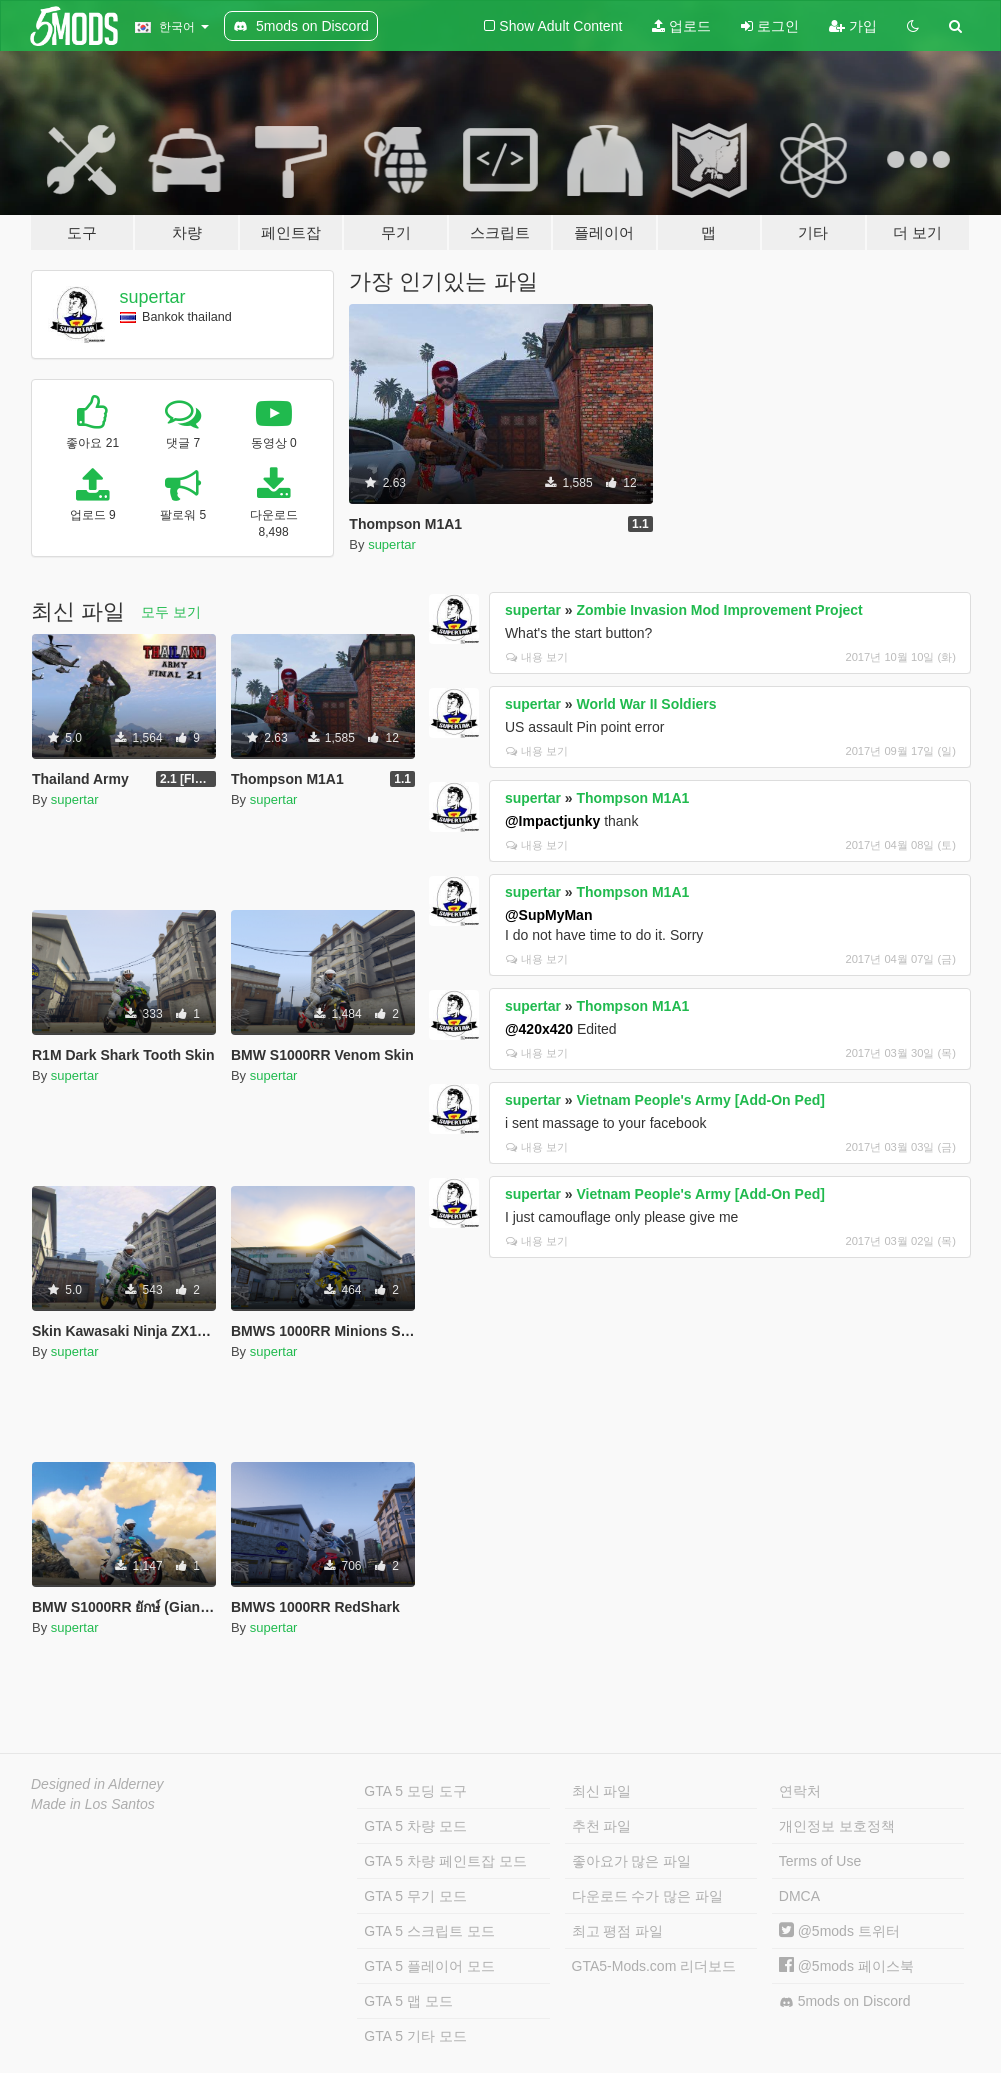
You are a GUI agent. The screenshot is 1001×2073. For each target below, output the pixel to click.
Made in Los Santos (93, 1804)
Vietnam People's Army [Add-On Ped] (701, 1100)
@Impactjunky (552, 821)
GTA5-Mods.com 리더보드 (654, 1966)
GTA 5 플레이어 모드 (429, 1966)
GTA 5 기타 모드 (415, 2036)
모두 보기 (171, 612)
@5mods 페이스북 (846, 1966)
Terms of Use (820, 1861)
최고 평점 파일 (618, 1931)
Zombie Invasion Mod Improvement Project (720, 610)
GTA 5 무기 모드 (415, 1896)
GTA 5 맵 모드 (408, 2001)
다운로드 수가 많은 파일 (648, 1896)
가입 (853, 26)
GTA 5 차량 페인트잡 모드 (445, 1861)
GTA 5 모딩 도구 (415, 1791)
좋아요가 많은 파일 (632, 1861)
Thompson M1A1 (633, 798)
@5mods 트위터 (839, 1931)
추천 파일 (602, 1826)
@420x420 (539, 1029)
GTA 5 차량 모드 (415, 1826)
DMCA (799, 1896)
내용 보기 (537, 657)
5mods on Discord (845, 2001)
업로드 (681, 26)
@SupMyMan (549, 915)
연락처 (800, 1791)
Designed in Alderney (97, 1784)
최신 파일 (602, 1791)
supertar (153, 297)
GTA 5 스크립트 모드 (429, 1931)
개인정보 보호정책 (837, 1826)
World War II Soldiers (647, 704)
